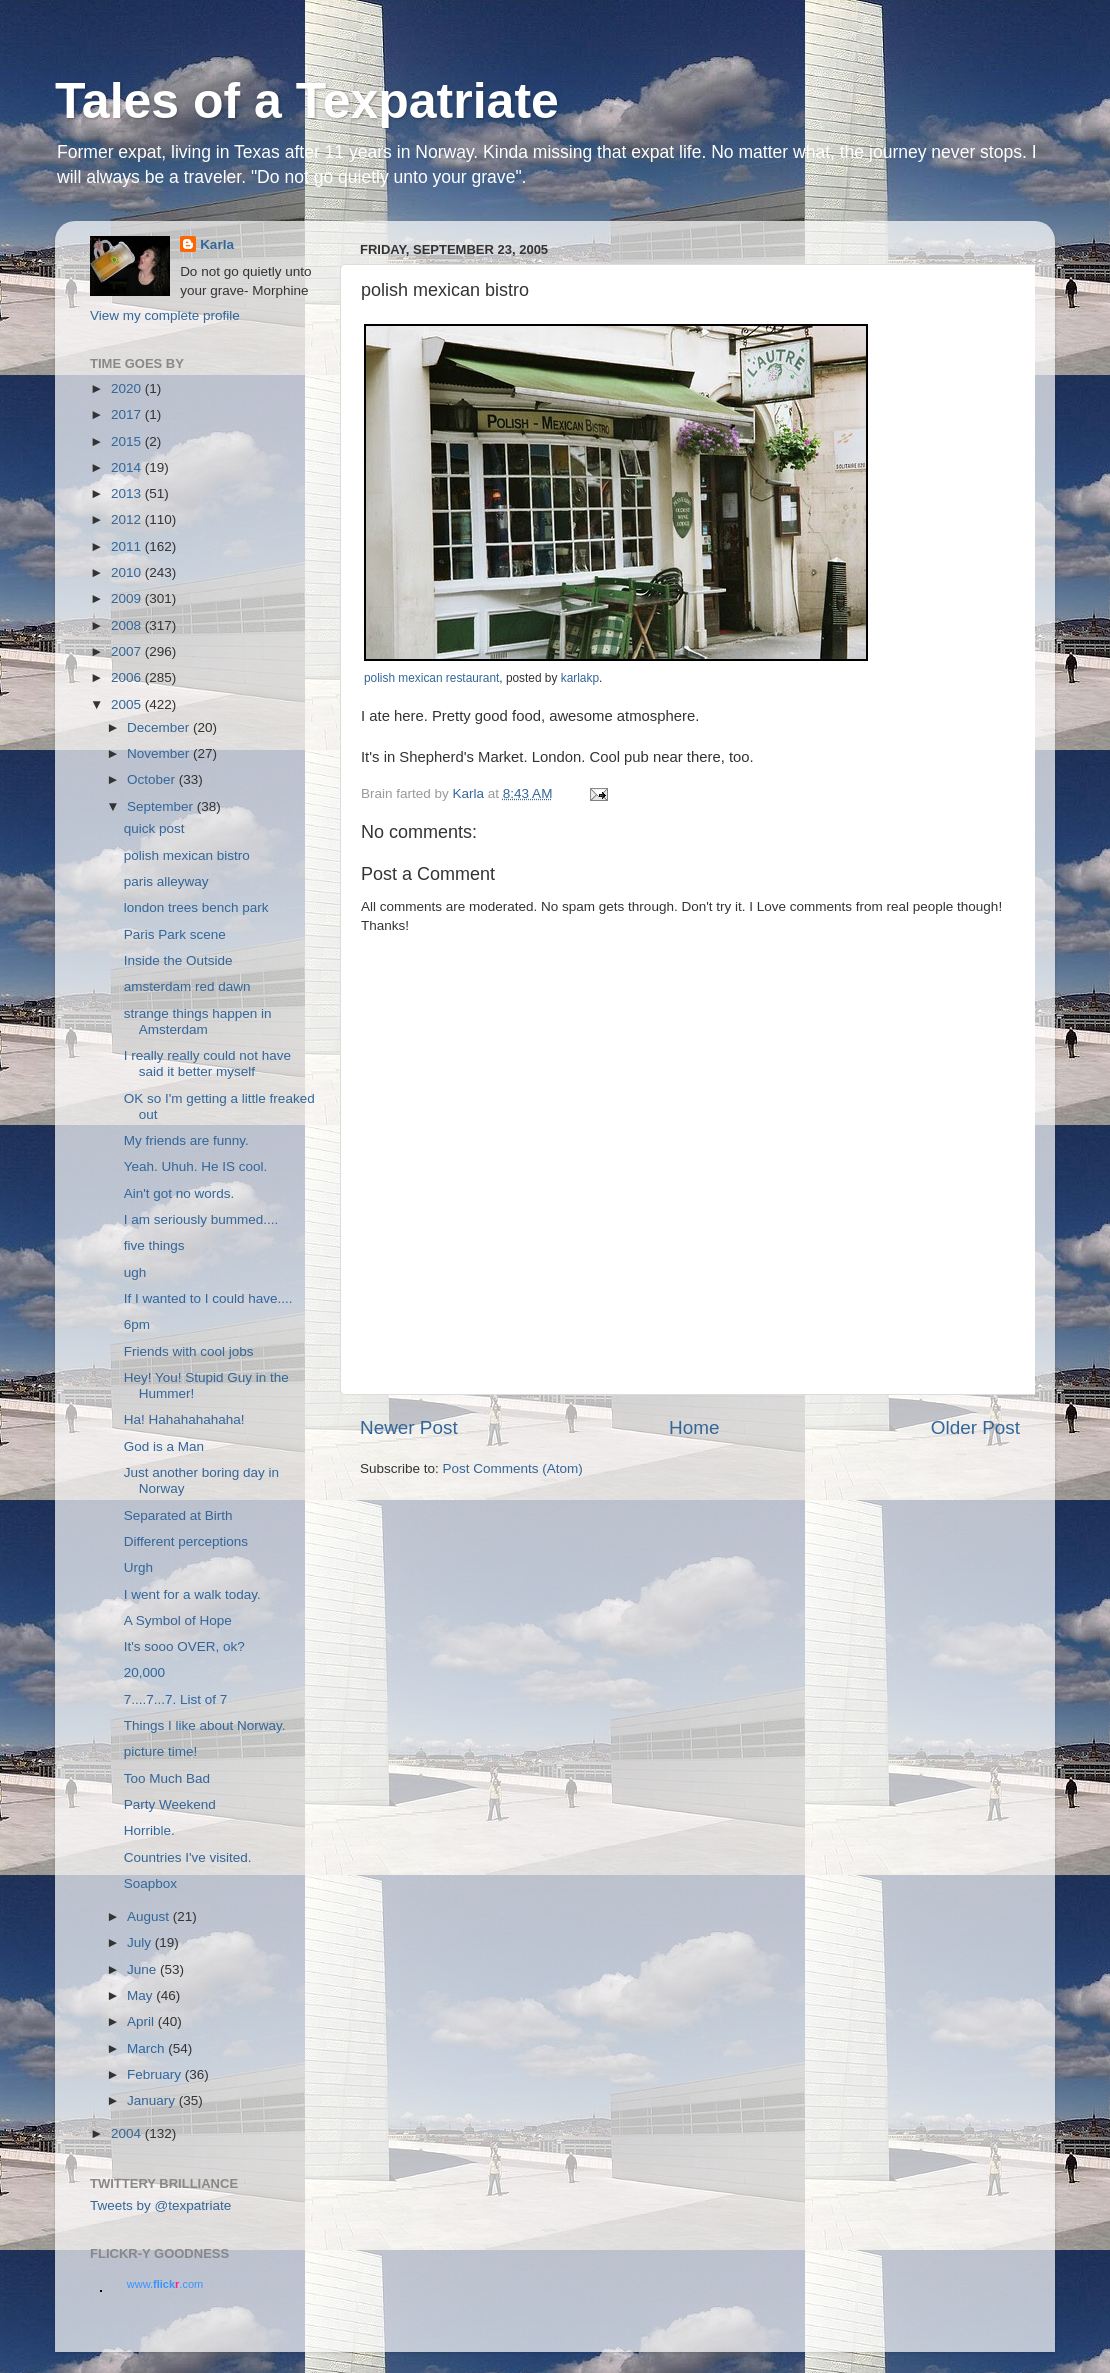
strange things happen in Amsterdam (198, 1021)
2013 (128, 493)
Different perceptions (186, 1541)
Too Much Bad (167, 1778)
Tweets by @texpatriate (160, 2205)
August (150, 1916)
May (141, 1995)
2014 (128, 467)
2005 (128, 704)
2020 (128, 388)
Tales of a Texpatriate (307, 101)
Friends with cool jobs (189, 1351)
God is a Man (164, 1446)
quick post (154, 828)
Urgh (138, 1567)
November (160, 753)
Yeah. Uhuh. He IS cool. (196, 1166)
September (162, 806)
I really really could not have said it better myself (207, 1063)
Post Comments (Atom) (513, 1468)
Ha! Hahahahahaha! (184, 1419)
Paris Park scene (175, 934)
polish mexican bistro (187, 855)
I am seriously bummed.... (201, 1219)
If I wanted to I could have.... (208, 1298)
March (147, 2048)
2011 (128, 546)
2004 (128, 2133)
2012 (128, 519)
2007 (128, 651)
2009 (128, 598)
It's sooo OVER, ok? (184, 1646)
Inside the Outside (178, 960)
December (160, 727)
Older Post (975, 1427)
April (142, 2021)
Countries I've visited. (188, 1857)
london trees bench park (196, 907)
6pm (137, 1324)
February (156, 2074)
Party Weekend (170, 1804)
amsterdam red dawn (187, 986)
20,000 (144, 1672)
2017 (128, 414)
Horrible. (149, 1830)
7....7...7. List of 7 (176, 1699)
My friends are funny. (186, 1140)
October (153, 779)
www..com (165, 2284)
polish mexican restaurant (431, 678)
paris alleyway (166, 881)
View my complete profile (165, 315)
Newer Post (409, 1427)
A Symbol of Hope (178, 1620)
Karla (217, 244)
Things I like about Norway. (205, 1725)
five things (154, 1245)
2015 (128, 441)
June (143, 1969)
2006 (128, 677)
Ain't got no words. (179, 1193)
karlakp (580, 678)
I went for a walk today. (192, 1594)
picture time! (161, 1751)
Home (694, 1427)
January (153, 2100)
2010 (128, 572)
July (141, 1942)
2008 (128, 625)
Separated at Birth (178, 1515)
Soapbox (150, 1883)
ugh (135, 1272)
